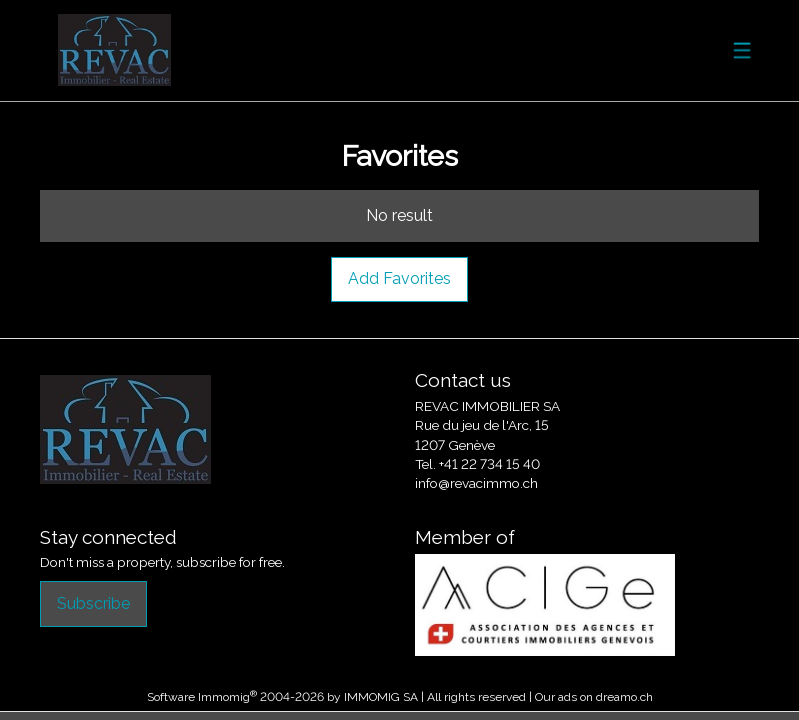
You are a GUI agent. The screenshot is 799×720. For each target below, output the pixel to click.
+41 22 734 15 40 (489, 464)
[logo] (115, 50)
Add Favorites (399, 278)
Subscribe (93, 603)
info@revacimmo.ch (476, 483)
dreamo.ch (624, 697)
